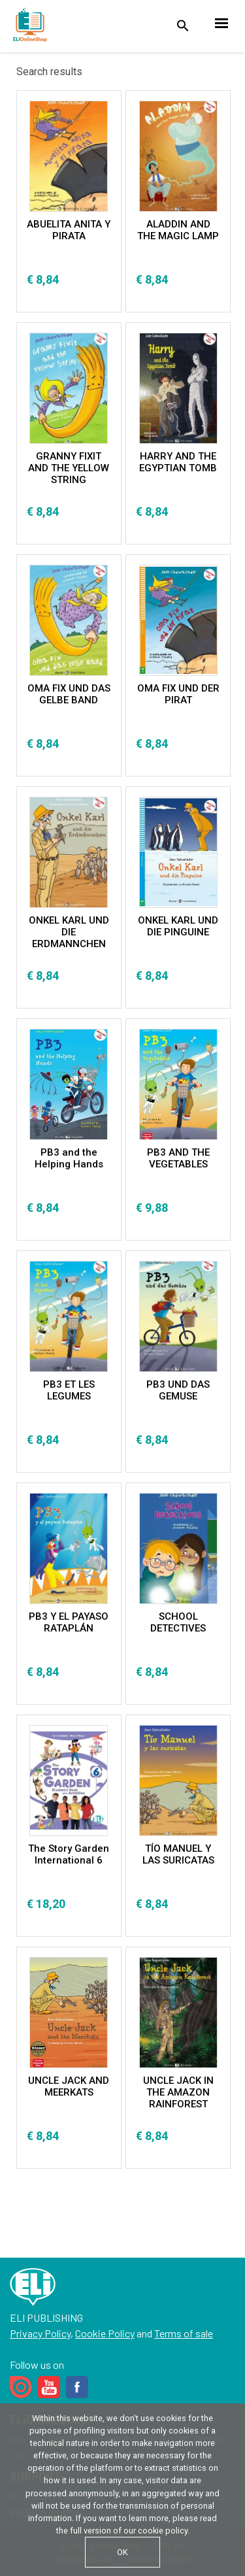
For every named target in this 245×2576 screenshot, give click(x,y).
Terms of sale (183, 2333)
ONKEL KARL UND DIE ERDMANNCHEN (69, 932)
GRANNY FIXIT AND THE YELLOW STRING (68, 468)
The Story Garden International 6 (68, 1854)
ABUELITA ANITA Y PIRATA (68, 230)
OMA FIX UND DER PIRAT (178, 694)
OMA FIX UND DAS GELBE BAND (68, 694)
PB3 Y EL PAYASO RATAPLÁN (68, 1622)
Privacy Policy (40, 2333)
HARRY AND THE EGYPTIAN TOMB (178, 462)
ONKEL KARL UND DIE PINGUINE (178, 926)
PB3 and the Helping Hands (69, 1158)
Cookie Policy (105, 2333)
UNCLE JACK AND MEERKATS (68, 2086)
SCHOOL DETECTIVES (178, 1622)
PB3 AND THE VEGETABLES (178, 1158)
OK (122, 2552)
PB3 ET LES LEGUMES (69, 1390)
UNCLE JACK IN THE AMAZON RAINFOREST (178, 2092)
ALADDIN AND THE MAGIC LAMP (178, 230)
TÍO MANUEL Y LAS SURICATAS (178, 1854)
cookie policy (163, 2530)
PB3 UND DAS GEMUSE (178, 1390)
